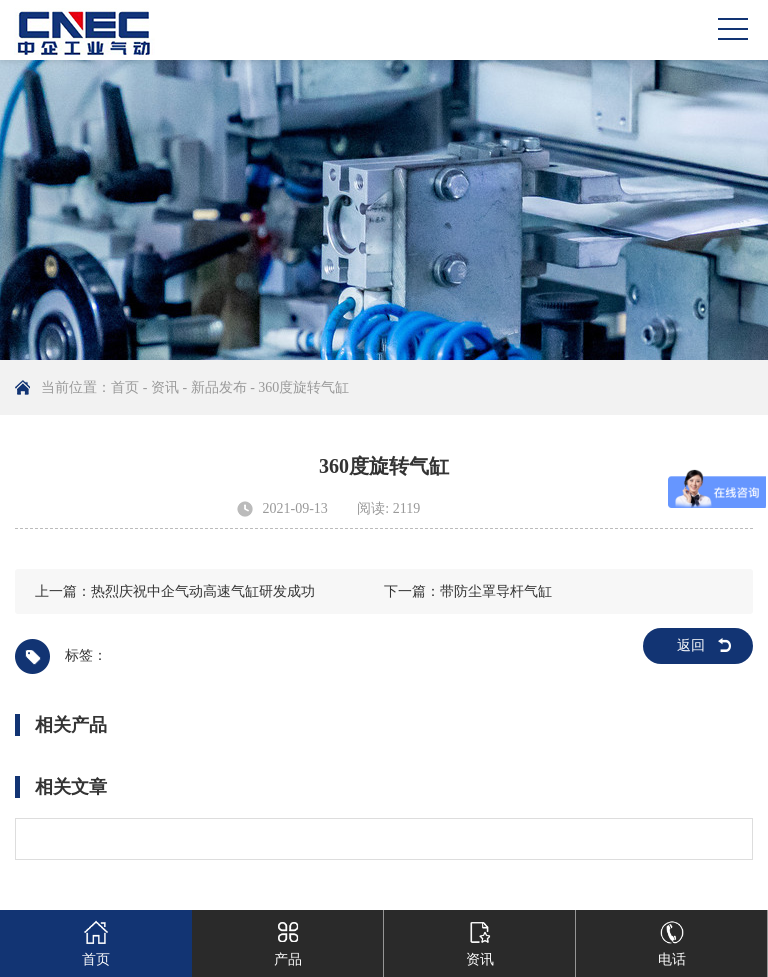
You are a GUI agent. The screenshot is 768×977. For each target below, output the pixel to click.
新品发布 (219, 387)
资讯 (165, 387)
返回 (691, 645)
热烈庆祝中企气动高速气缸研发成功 (203, 591)
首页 (125, 387)
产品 (288, 938)
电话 (672, 938)
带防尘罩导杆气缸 (496, 591)
